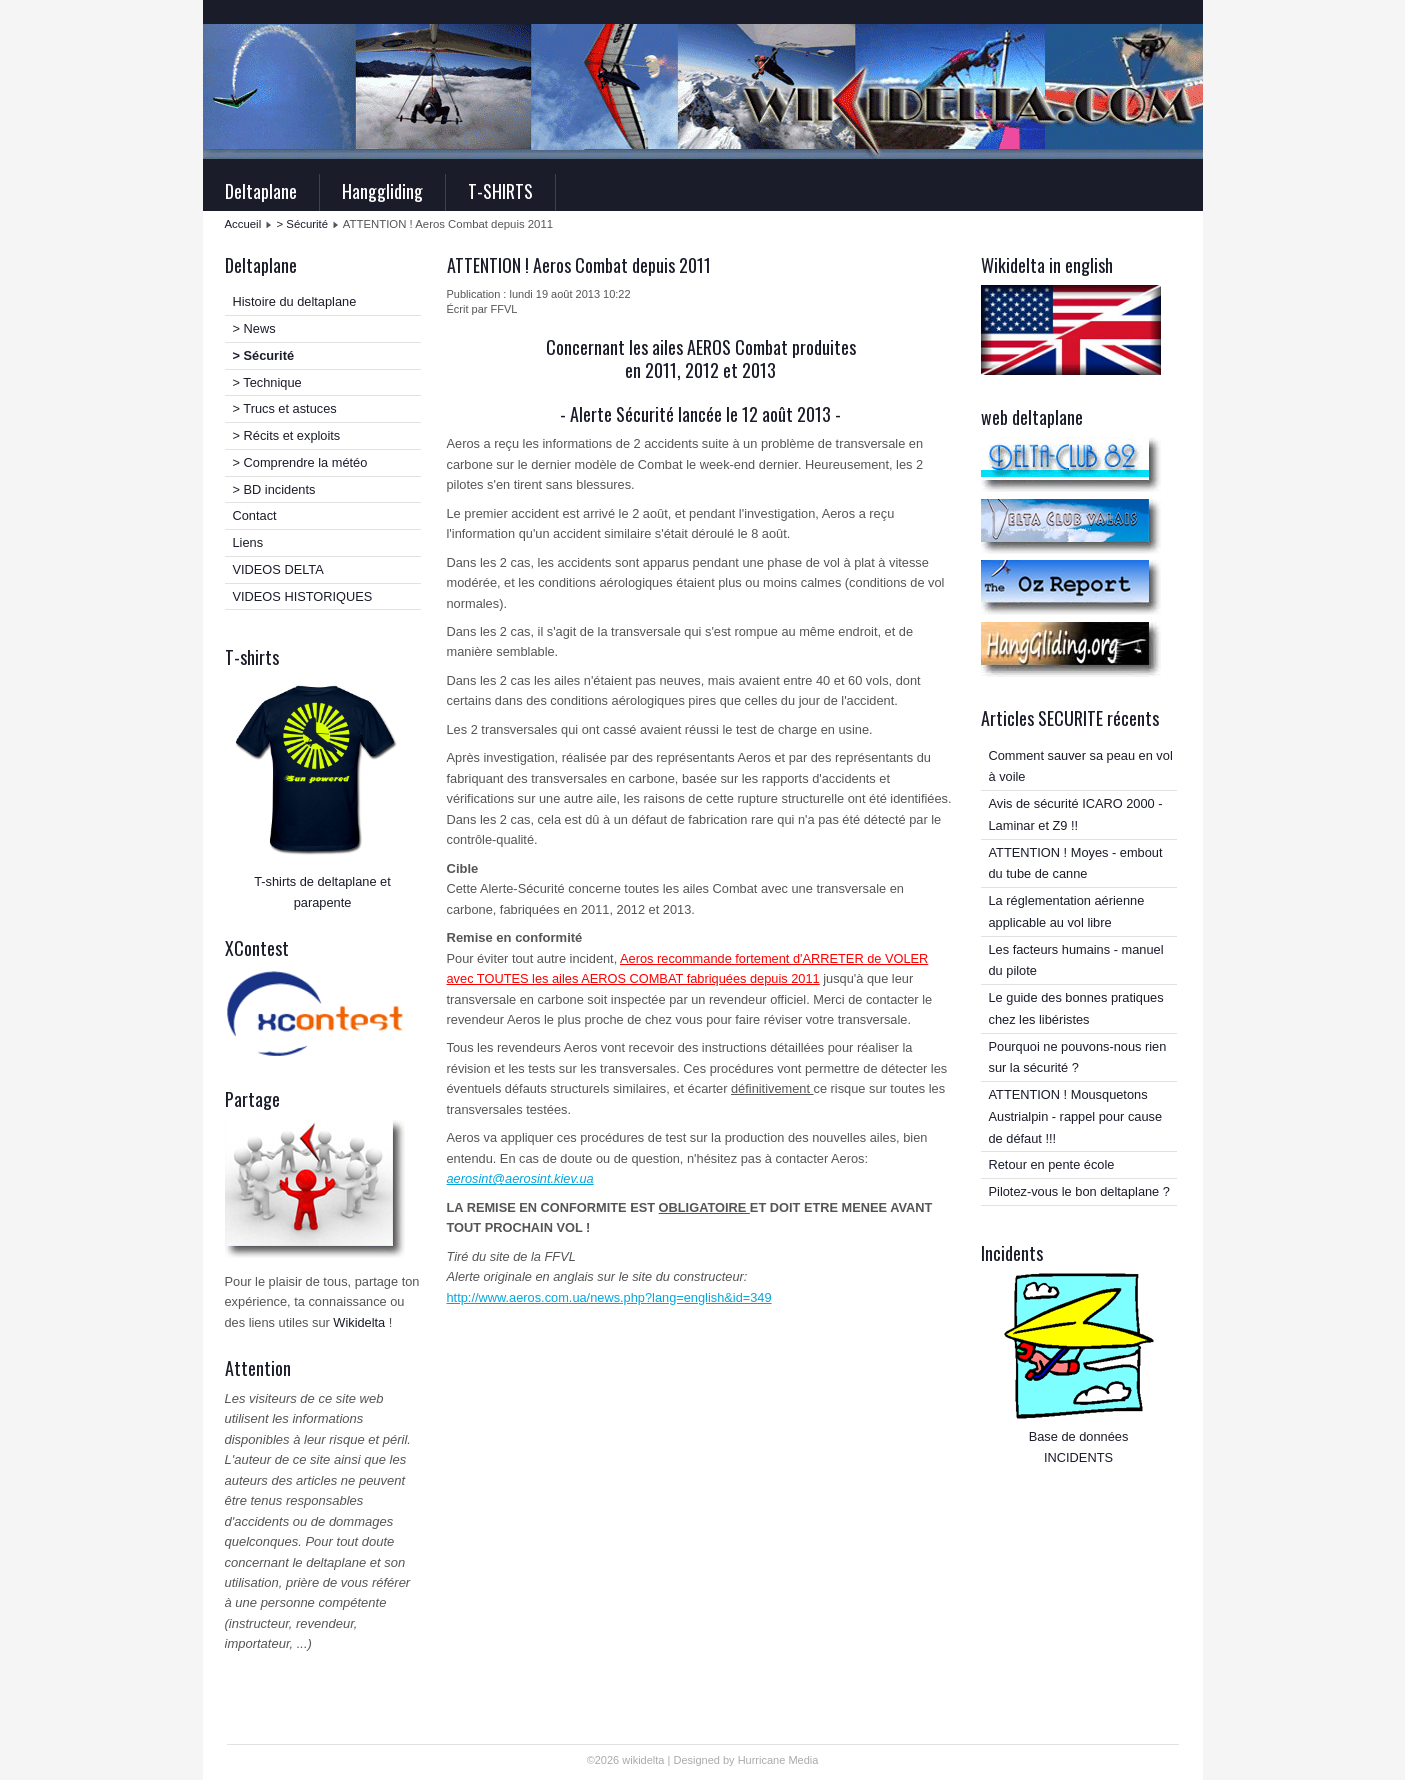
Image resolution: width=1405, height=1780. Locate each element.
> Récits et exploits (287, 435)
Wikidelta (359, 1322)
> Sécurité (303, 224)
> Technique (267, 382)
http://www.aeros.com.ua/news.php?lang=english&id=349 (609, 1297)
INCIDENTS (1078, 1457)
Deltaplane (261, 191)
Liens (248, 542)
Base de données (1079, 1436)
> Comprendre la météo (300, 462)
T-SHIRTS (500, 191)
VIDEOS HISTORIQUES (303, 596)
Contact (255, 515)
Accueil (243, 224)
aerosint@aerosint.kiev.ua (520, 1178)
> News (254, 328)
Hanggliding (382, 191)
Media (803, 1760)
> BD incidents (274, 489)
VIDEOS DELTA (278, 569)
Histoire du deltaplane (295, 301)
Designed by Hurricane (730, 1760)
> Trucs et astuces (285, 408)
